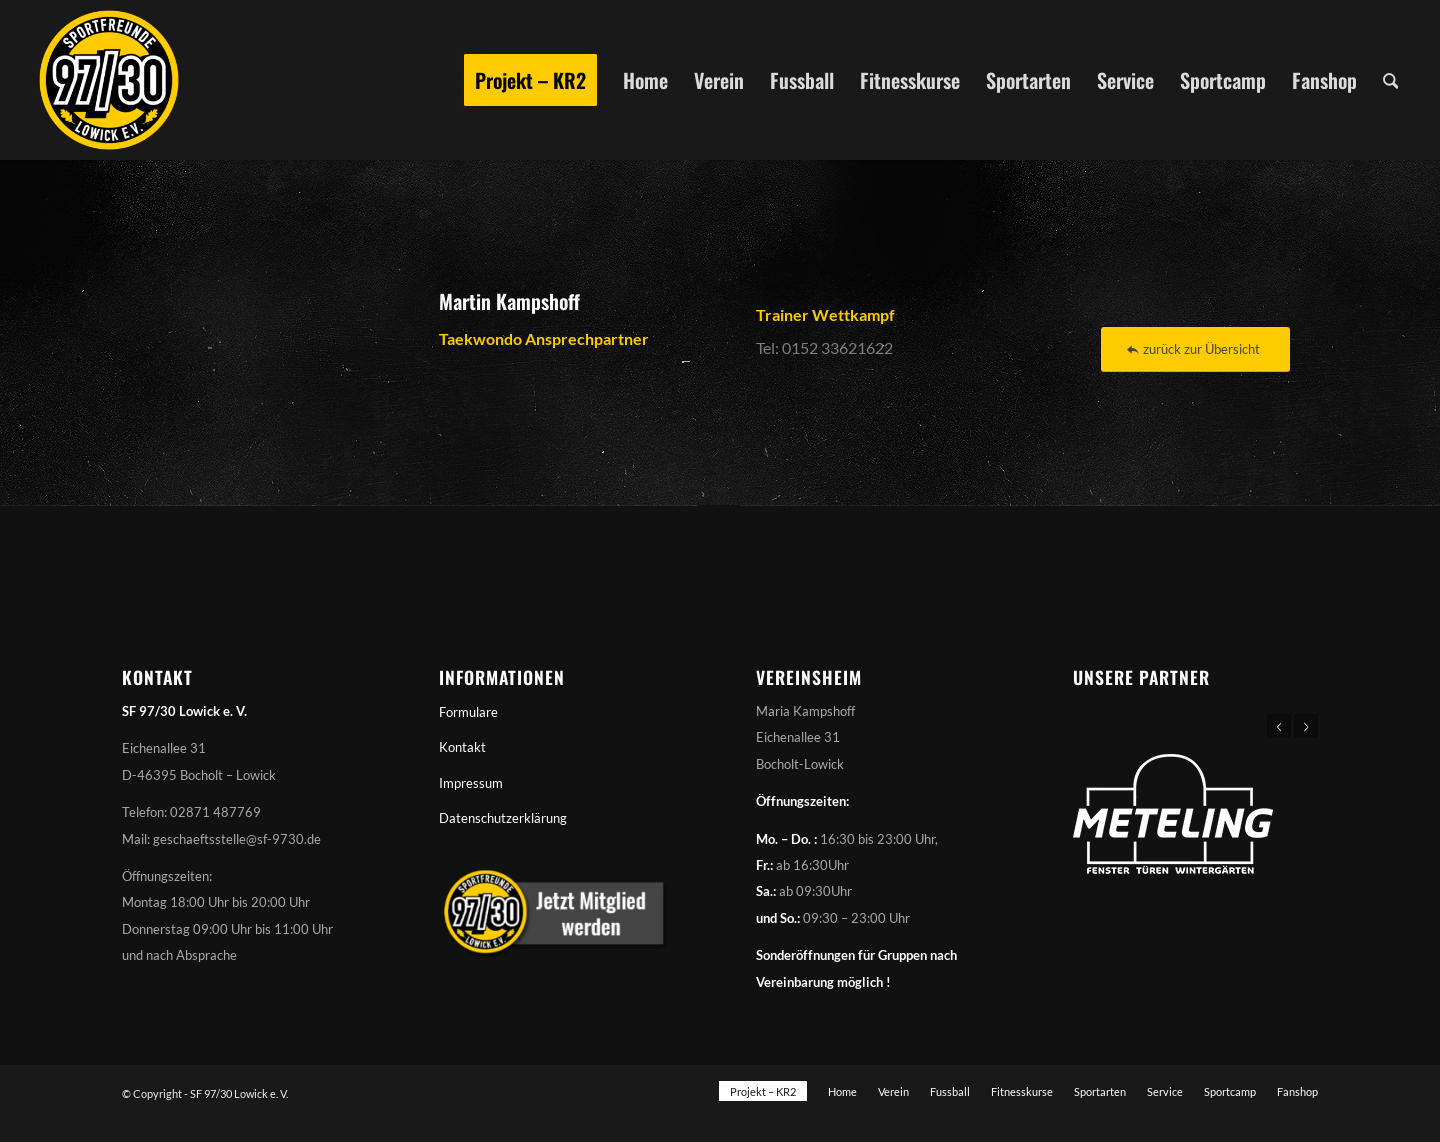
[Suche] (1391, 80)
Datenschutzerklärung (503, 818)
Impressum (471, 783)
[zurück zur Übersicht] (1195, 349)
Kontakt (462, 747)
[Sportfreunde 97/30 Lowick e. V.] (109, 80)
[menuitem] (530, 80)
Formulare (468, 712)
